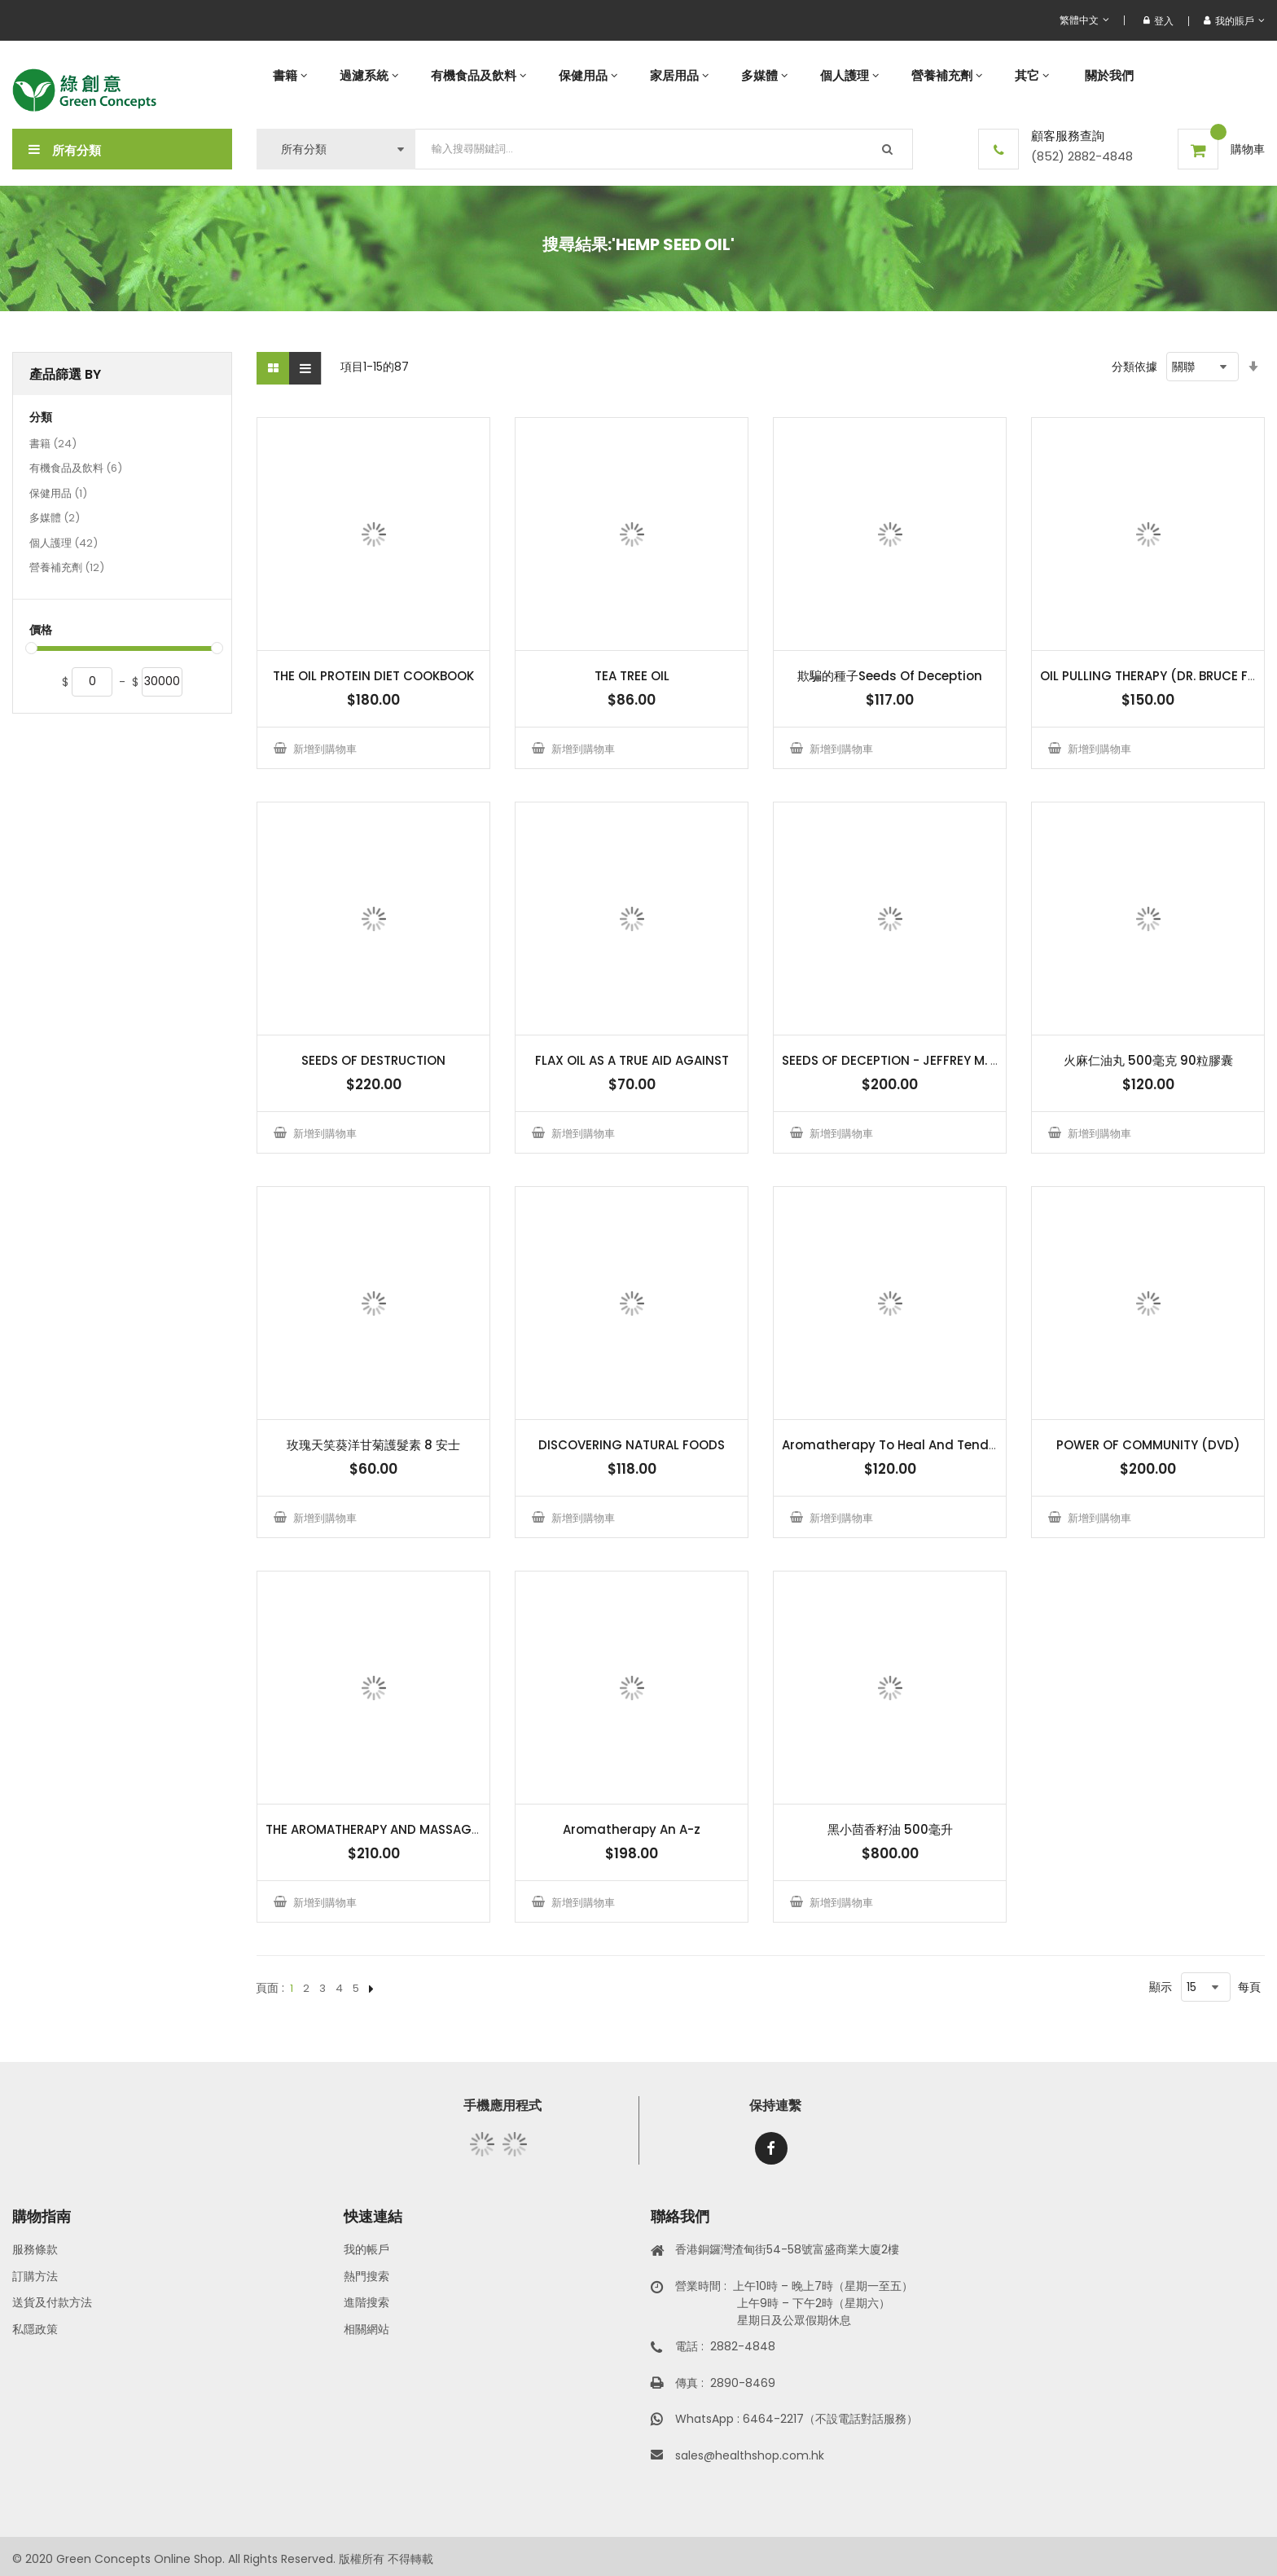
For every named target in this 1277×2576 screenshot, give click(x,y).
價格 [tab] (40, 630)
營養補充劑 (66, 568)
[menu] (761, 75)
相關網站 (366, 2329)
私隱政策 (35, 2329)
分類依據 (1134, 366)
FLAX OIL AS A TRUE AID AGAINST (632, 1060)
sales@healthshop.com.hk (749, 2455)
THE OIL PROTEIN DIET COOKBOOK (373, 675)
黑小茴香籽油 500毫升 (890, 1829)
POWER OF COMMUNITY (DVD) (1148, 1444)
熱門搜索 (366, 2276)
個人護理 (63, 544)
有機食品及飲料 (75, 469)
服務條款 (35, 2249)
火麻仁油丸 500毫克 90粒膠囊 (1148, 1060)
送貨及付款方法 (52, 2302)
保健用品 (58, 494)
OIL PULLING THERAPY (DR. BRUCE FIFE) (1155, 675)
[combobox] (664, 149)
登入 (1158, 21)
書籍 (53, 445)
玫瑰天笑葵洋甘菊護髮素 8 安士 (373, 1444)
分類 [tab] (40, 417)
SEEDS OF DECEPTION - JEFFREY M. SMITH (904, 1060)
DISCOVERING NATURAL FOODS (631, 1444)
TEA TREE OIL (632, 675)
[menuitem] (290, 75)
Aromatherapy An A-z (631, 1829)
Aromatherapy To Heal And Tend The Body (916, 1444)
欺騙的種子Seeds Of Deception (889, 675)
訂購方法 (35, 2276)
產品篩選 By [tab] (65, 374)
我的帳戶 (366, 2249)
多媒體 (54, 519)
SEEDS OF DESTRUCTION (373, 1060)
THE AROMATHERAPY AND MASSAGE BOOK (390, 1829)
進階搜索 (366, 2302)
